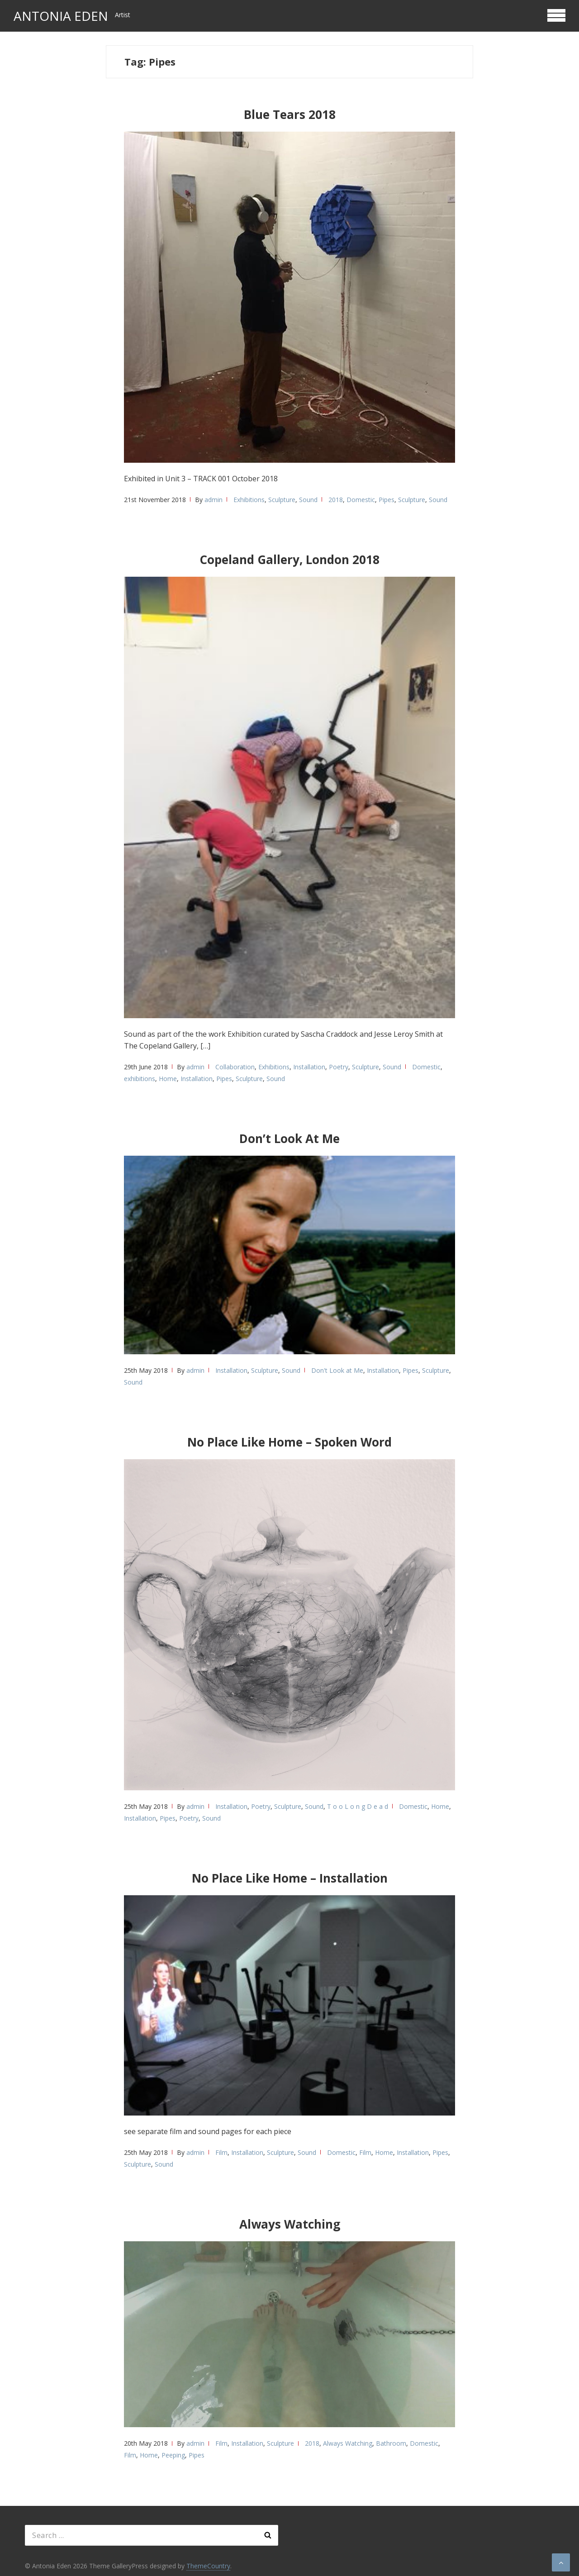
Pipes (386, 499)
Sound (308, 499)
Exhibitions (249, 499)
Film (221, 2152)
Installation (309, 1067)
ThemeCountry (208, 2566)
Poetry (338, 1067)
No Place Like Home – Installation (290, 1878)
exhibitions (139, 1078)
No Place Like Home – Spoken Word (289, 1442)
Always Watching (289, 2224)
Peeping (173, 2455)
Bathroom (391, 2443)
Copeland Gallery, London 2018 (289, 559)
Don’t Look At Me (289, 1138)
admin (213, 499)
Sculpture (281, 499)
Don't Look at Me (337, 1370)
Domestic (360, 499)
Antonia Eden (61, 16)
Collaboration (235, 1067)
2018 (335, 499)
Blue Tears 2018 (290, 114)
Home (168, 1078)
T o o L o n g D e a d (357, 1806)
